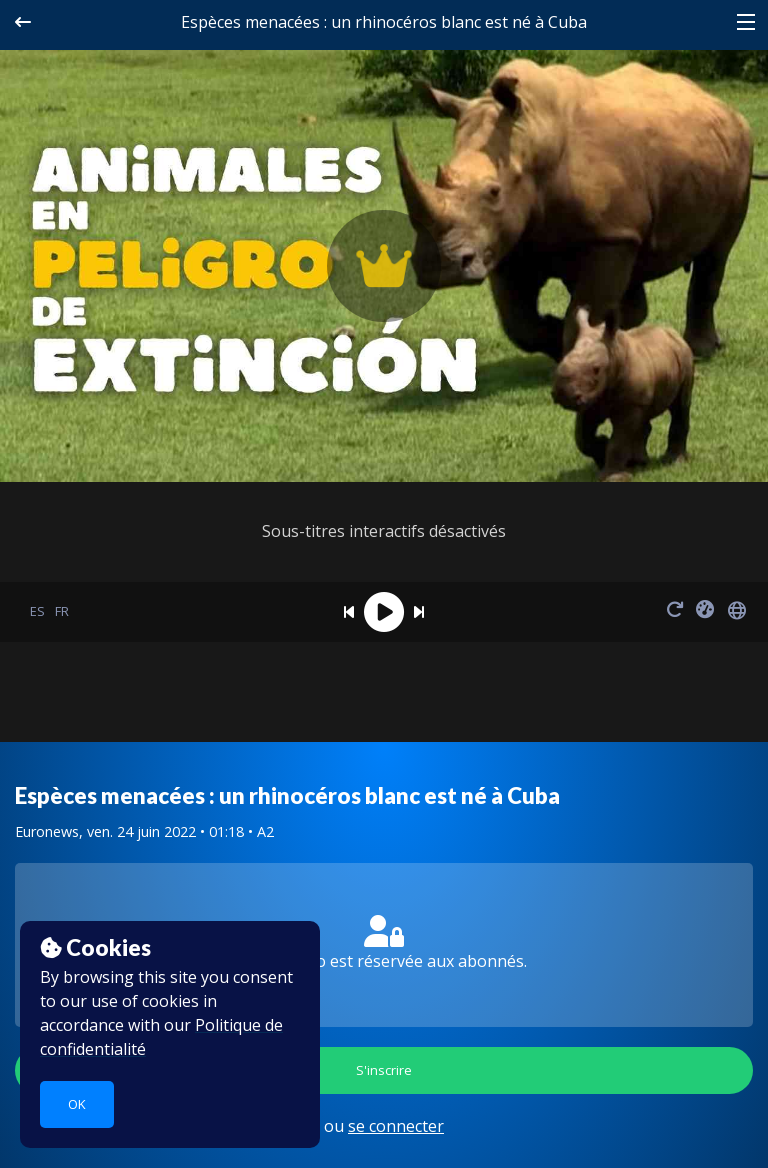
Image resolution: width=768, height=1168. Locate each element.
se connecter (396, 1126)
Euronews (47, 831)
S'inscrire (384, 1070)
